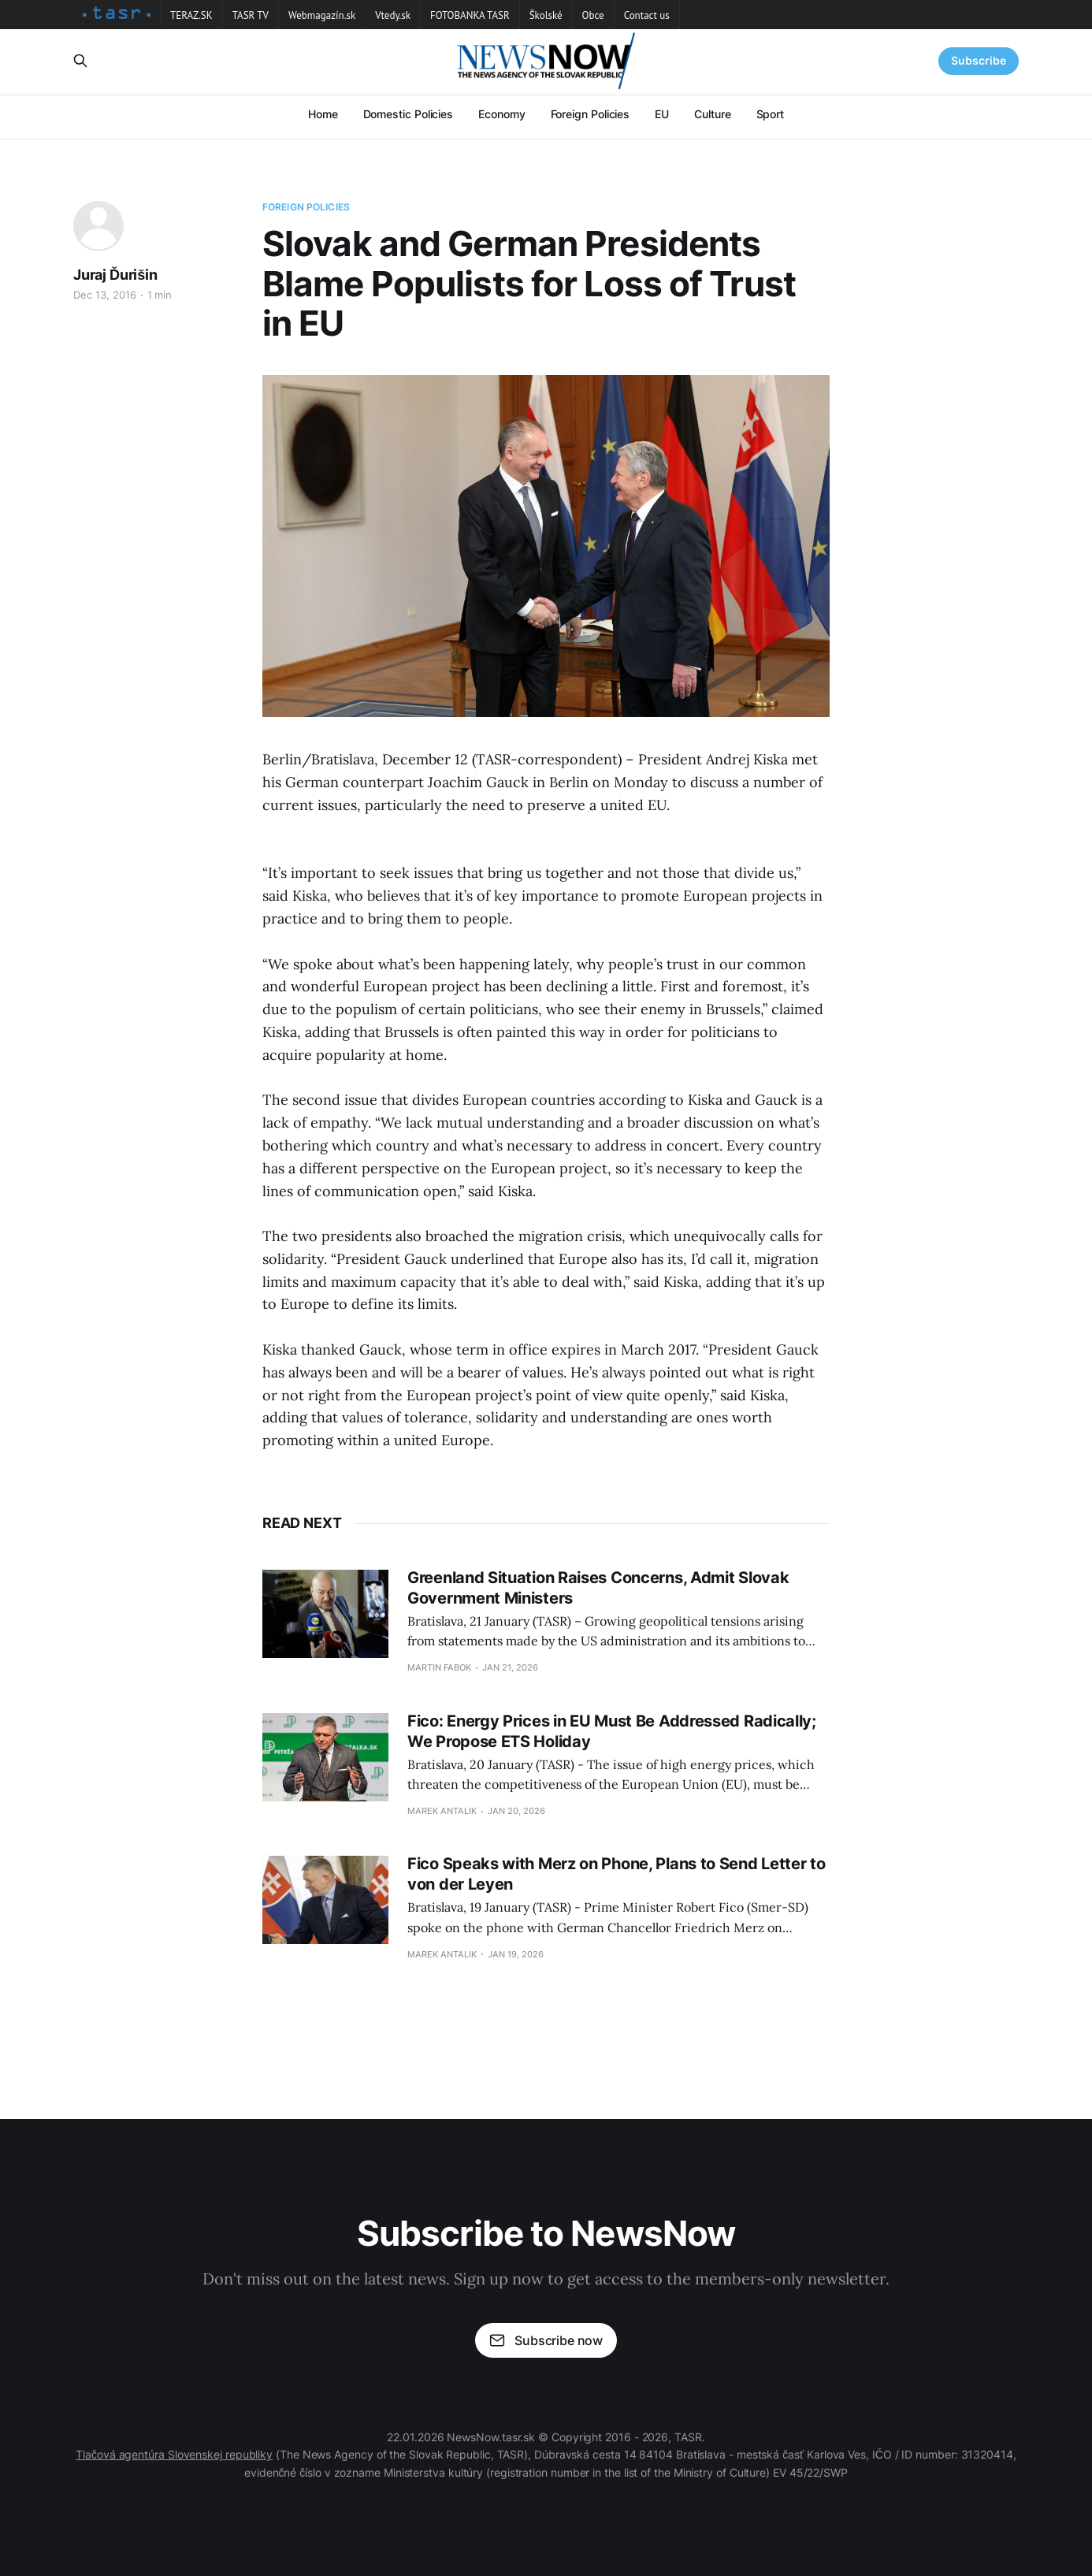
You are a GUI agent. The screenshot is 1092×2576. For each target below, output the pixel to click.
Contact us (647, 15)
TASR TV (250, 15)
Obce (593, 15)
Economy (501, 114)
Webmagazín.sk (321, 15)
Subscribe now (546, 2340)
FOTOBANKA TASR (470, 15)
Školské (546, 15)
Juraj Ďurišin (115, 274)
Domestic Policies (408, 114)
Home (323, 114)
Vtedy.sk (392, 15)
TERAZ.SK (191, 15)
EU (662, 114)
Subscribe (978, 60)
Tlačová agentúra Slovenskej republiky (174, 2454)
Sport (770, 114)
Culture (712, 114)
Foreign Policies (590, 114)
